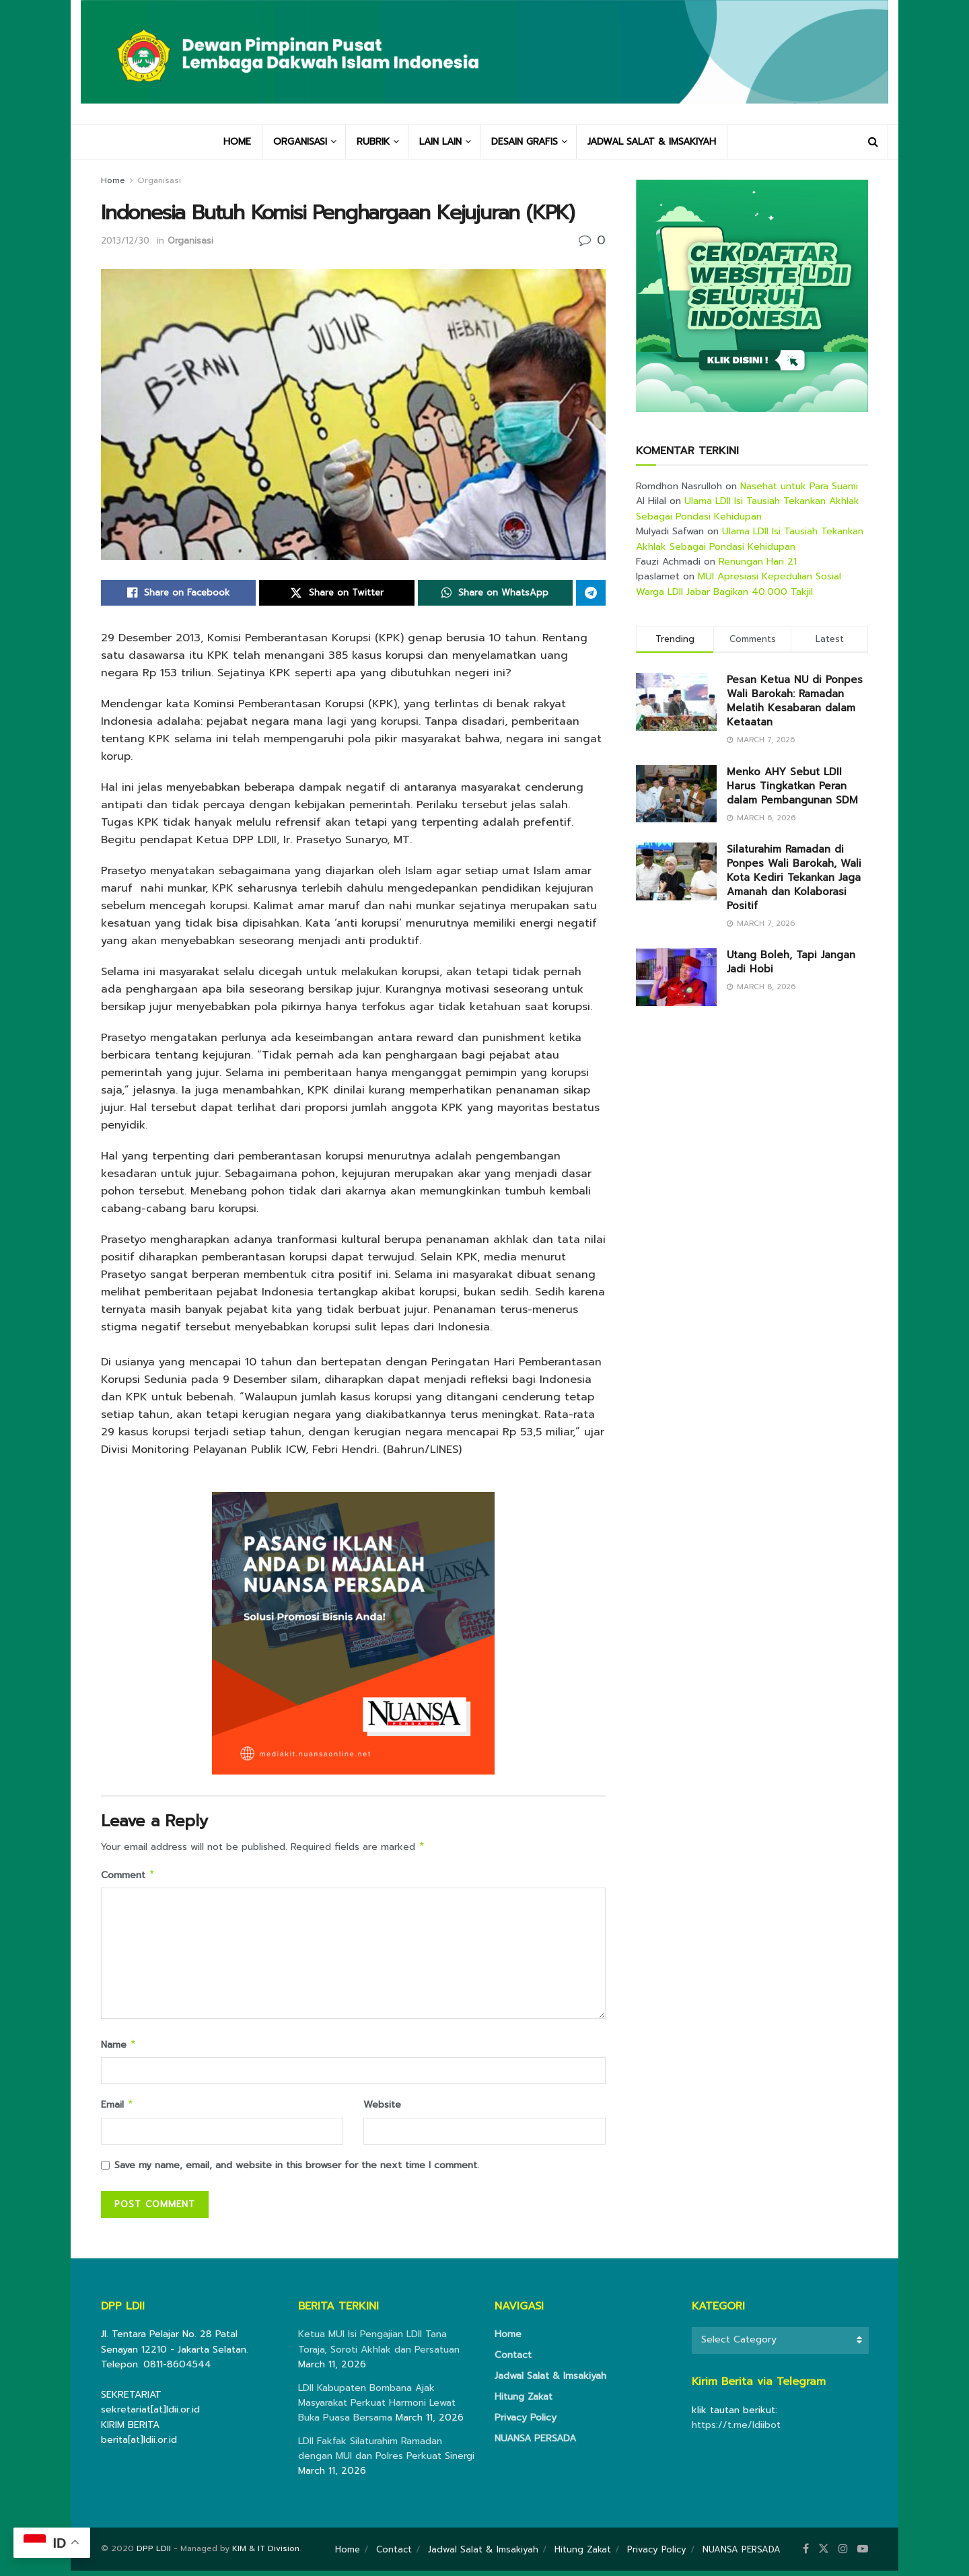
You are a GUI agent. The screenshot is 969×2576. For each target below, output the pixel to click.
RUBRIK (373, 142)
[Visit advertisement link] (752, 296)
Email (117, 2109)
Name (119, 2048)
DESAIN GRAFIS (524, 142)
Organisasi (159, 180)
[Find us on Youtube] (862, 2554)
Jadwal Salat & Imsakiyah (550, 2381)
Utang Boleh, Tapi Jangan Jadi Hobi (791, 961)
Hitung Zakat (523, 2402)
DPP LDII (154, 2554)
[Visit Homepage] (484, 62)
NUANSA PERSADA (535, 2444)
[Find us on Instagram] (843, 2554)
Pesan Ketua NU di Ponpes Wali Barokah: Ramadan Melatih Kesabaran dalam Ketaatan (795, 700)
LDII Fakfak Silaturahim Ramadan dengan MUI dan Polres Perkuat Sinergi (386, 2453)
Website (382, 2109)
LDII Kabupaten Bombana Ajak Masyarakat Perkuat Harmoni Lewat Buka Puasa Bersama (377, 2408)
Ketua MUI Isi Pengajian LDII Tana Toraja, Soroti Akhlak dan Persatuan (379, 2346)
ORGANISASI (300, 142)
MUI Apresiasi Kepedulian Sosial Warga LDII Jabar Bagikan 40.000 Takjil (738, 583)
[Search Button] (873, 142)
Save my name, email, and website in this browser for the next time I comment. (296, 2170)
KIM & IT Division (265, 2554)
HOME (237, 142)
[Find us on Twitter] (823, 2554)
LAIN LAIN (440, 142)
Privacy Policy (526, 2423)
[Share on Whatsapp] (495, 593)
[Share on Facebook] (178, 593)
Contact (513, 2360)
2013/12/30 (125, 240)
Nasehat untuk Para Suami (799, 486)
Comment (128, 1877)
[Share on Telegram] (591, 593)
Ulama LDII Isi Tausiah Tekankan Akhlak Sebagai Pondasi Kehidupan (747, 508)
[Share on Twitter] (336, 593)
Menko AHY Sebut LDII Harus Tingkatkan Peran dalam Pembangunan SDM (792, 786)
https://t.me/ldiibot (736, 2430)
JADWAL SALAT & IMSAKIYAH (651, 142)
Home (113, 180)
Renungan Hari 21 (758, 561)
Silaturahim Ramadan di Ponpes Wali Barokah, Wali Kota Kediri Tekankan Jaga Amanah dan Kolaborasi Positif (794, 877)
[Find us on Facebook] (806, 2554)
